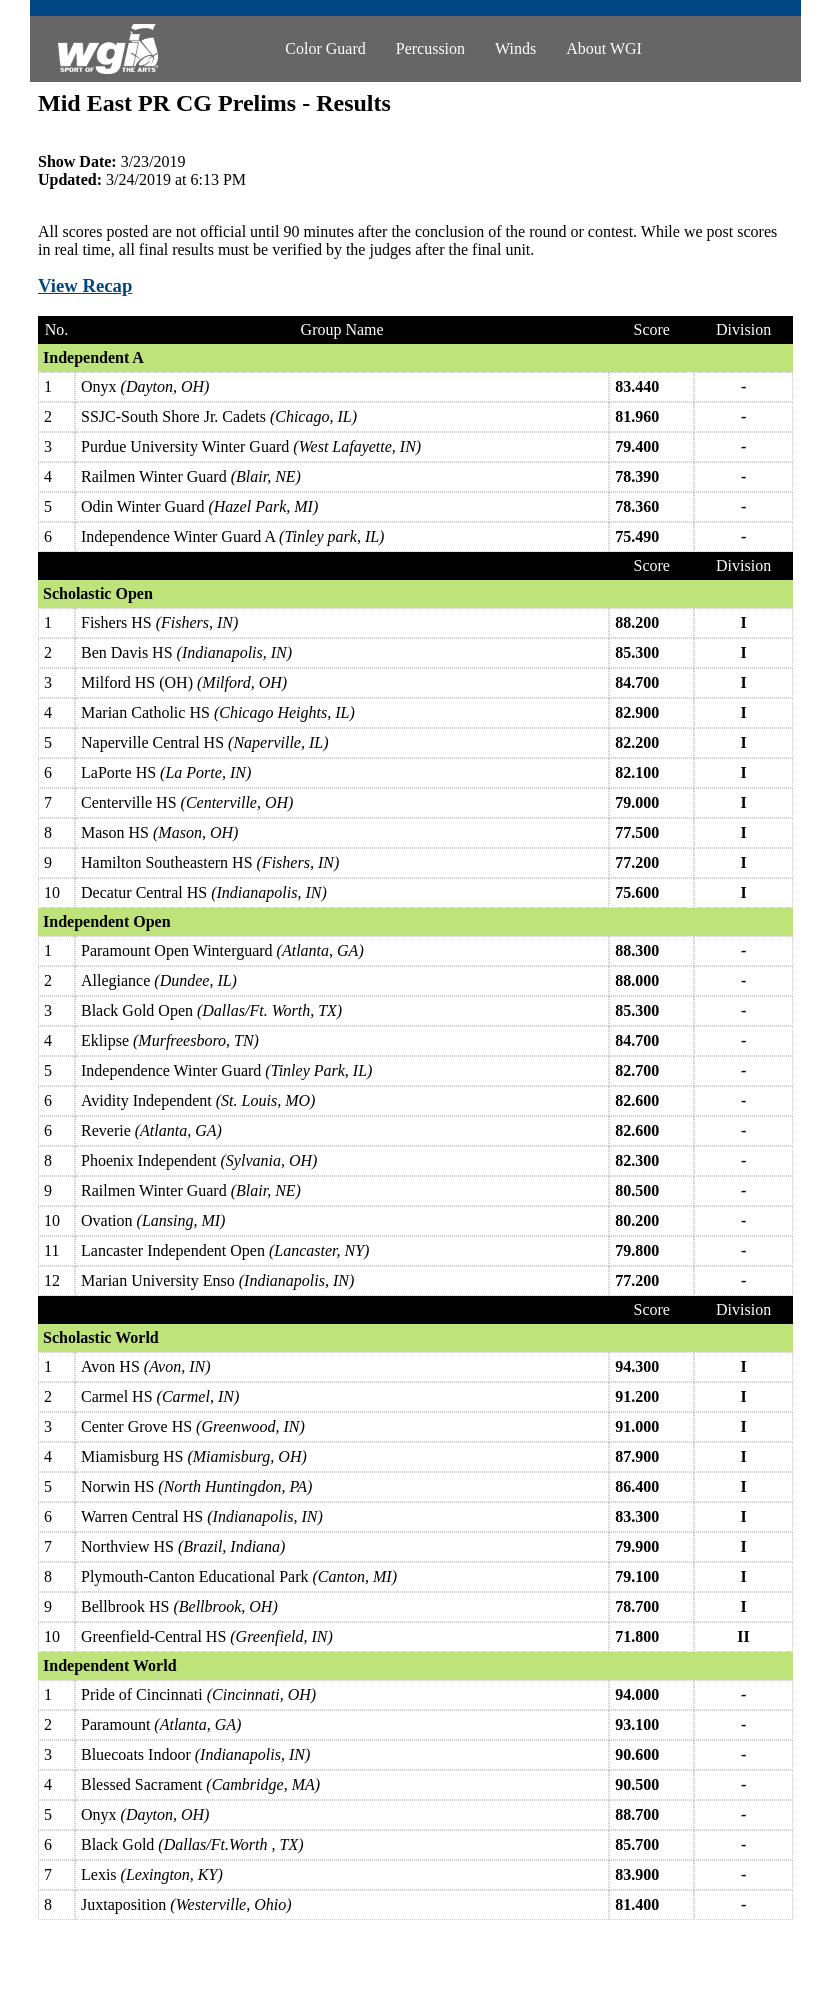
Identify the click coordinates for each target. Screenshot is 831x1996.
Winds (515, 48)
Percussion (430, 48)
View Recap (85, 285)
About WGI (604, 48)
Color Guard (325, 48)
